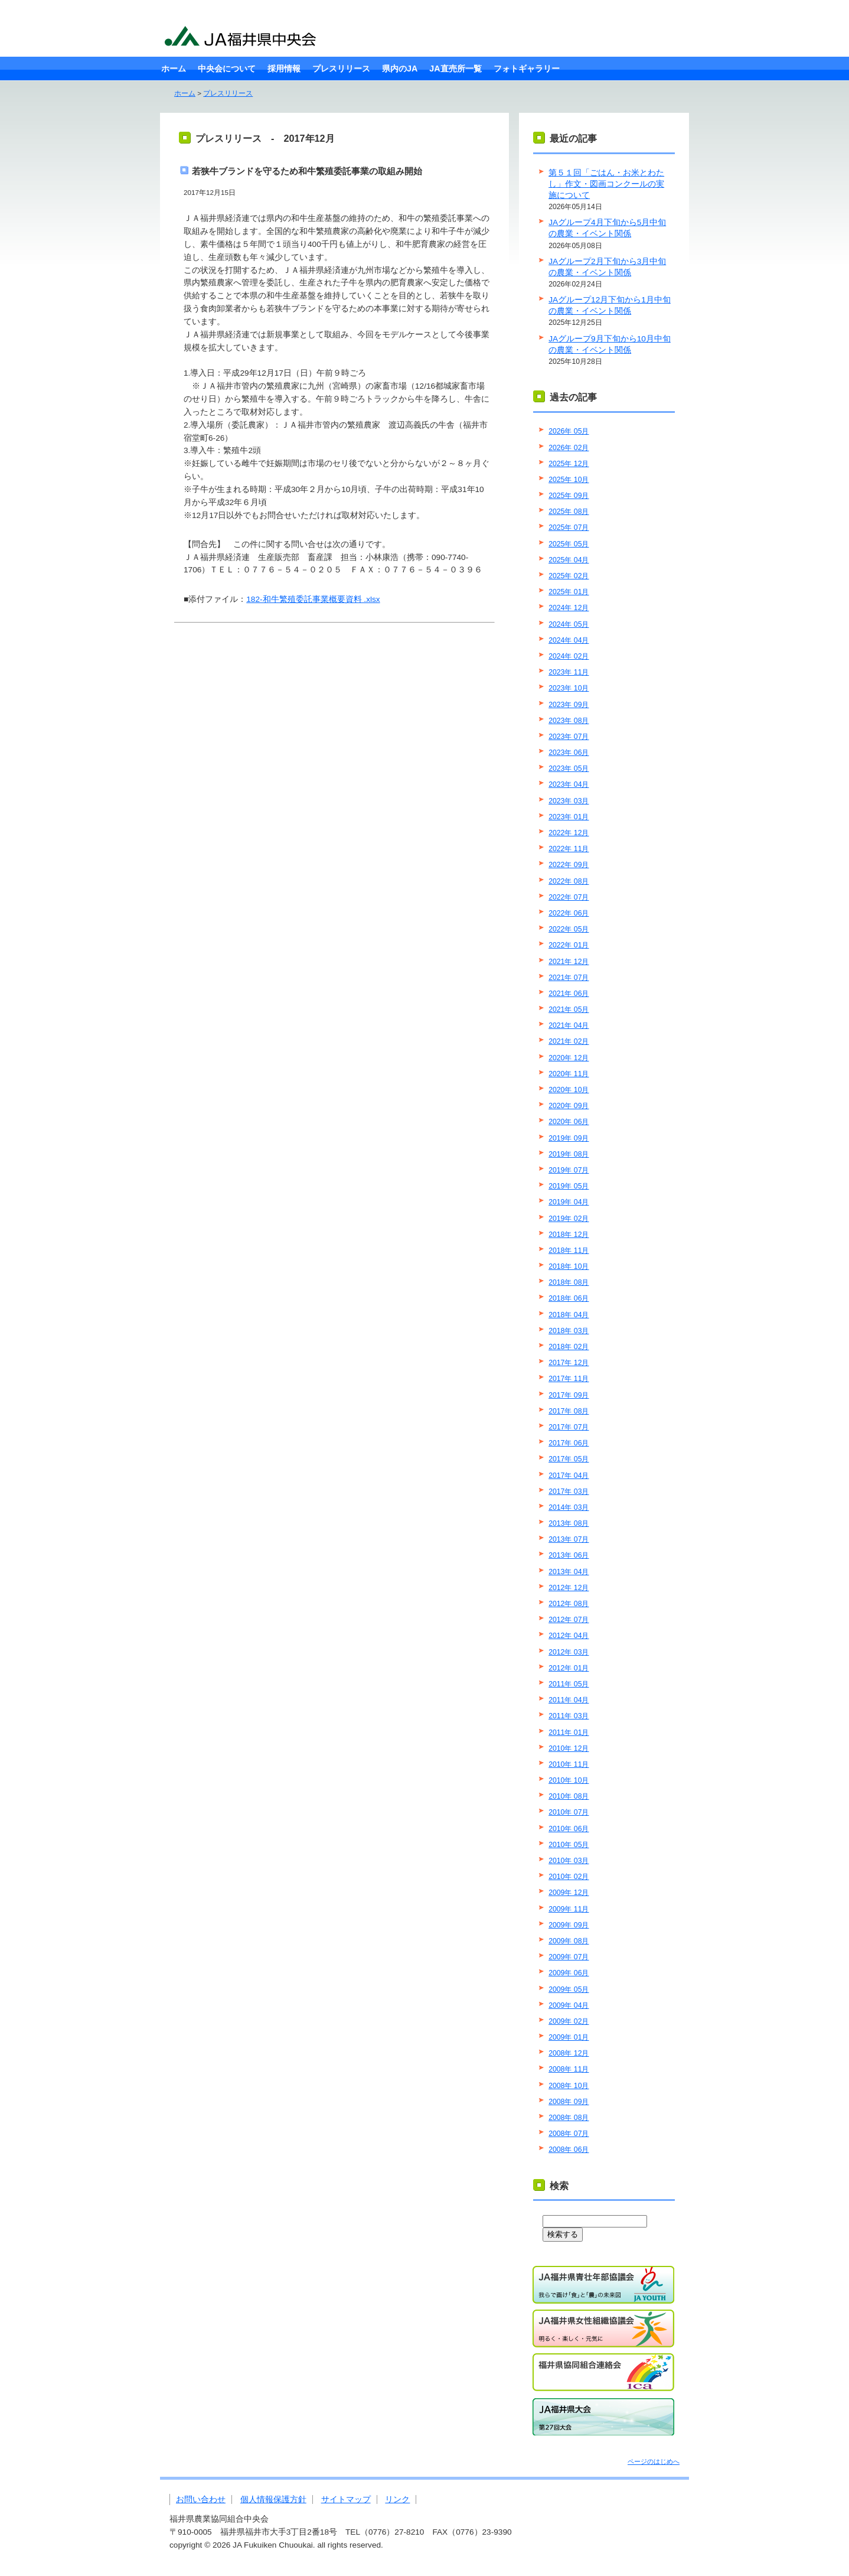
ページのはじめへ (654, 2461)
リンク (397, 2499)
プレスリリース (341, 68)
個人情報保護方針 (273, 2499)
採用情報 (284, 68)
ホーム (173, 68)
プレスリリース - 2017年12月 (265, 138)
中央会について (227, 68)
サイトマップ (346, 2499)
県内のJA (399, 68)
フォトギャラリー (527, 68)
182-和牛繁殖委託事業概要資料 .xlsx (313, 599)
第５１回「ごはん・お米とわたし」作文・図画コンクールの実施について (606, 184)
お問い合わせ (201, 2499)
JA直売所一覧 (455, 68)
